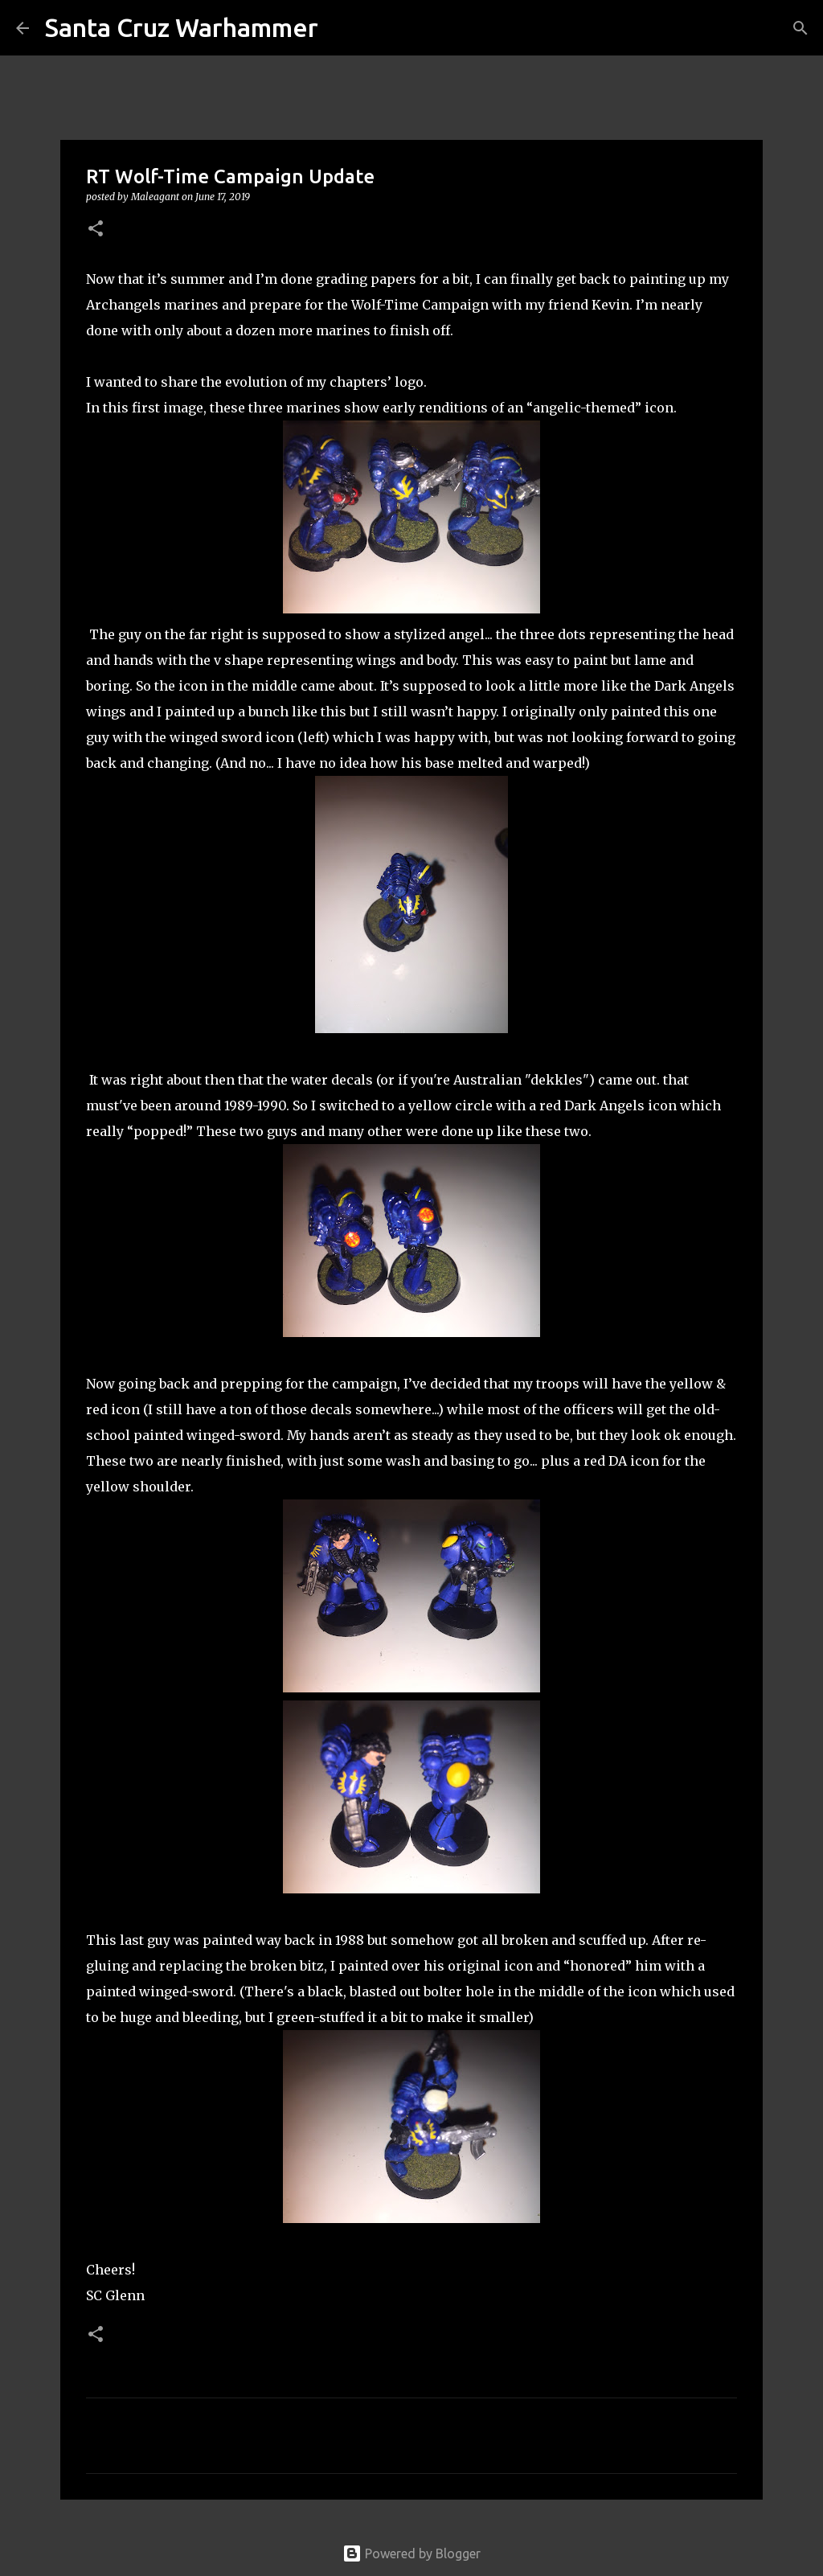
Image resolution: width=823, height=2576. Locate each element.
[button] (95, 229)
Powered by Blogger (411, 2553)
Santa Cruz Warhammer (181, 27)
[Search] (340, 28)
